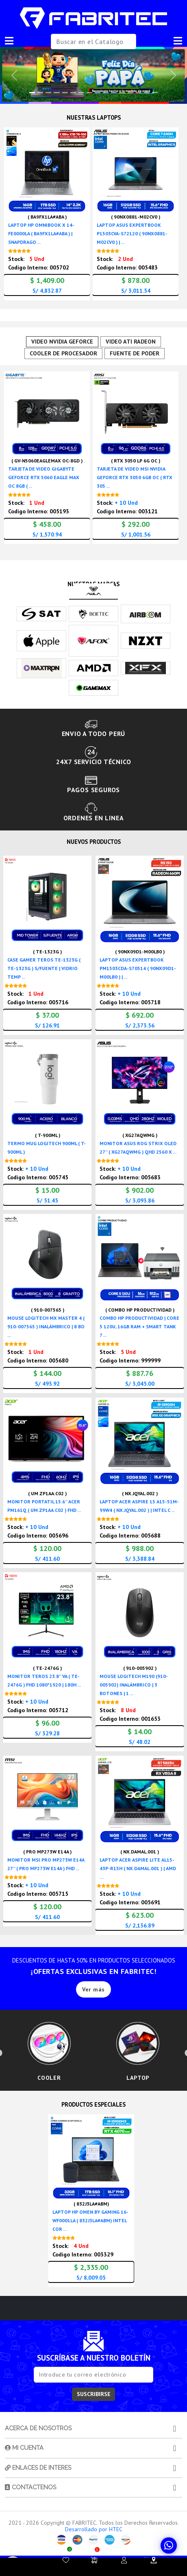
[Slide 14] (147, 92)
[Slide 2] (48, 92)
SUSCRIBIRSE (94, 2396)
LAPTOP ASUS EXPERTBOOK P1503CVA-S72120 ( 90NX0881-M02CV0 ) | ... (132, 233)
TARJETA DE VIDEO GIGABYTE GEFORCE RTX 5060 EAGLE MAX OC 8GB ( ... (43, 478)
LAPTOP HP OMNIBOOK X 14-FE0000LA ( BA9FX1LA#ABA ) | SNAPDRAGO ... (41, 233)
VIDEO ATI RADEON (130, 342)
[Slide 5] (73, 92)
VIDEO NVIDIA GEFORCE (63, 342)
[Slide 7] (89, 92)
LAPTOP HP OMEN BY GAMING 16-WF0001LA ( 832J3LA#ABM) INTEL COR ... (90, 2223)
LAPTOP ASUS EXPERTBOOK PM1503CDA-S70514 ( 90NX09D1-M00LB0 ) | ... (138, 969)
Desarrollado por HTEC (93, 2532)
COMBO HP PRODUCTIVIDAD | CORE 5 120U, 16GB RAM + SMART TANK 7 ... (139, 1327)
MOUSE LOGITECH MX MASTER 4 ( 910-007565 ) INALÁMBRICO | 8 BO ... (46, 1327)
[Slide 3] (56, 92)
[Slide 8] (97, 92)
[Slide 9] (106, 92)
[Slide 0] (32, 92)
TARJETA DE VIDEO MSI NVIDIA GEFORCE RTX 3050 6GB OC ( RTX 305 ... (134, 478)
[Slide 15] (155, 92)
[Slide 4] (65, 92)
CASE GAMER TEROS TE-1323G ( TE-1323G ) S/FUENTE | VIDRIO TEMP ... (43, 969)
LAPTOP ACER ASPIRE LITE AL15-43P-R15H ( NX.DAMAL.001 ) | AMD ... (138, 1868)
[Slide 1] (40, 92)
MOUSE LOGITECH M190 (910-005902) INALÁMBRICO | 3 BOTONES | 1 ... (134, 1685)
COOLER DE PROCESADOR (64, 354)
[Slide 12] (130, 92)
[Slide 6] (81, 92)
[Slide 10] (114, 92)
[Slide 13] (138, 92)
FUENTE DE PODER (134, 354)
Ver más (93, 1989)
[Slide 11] (122, 92)
